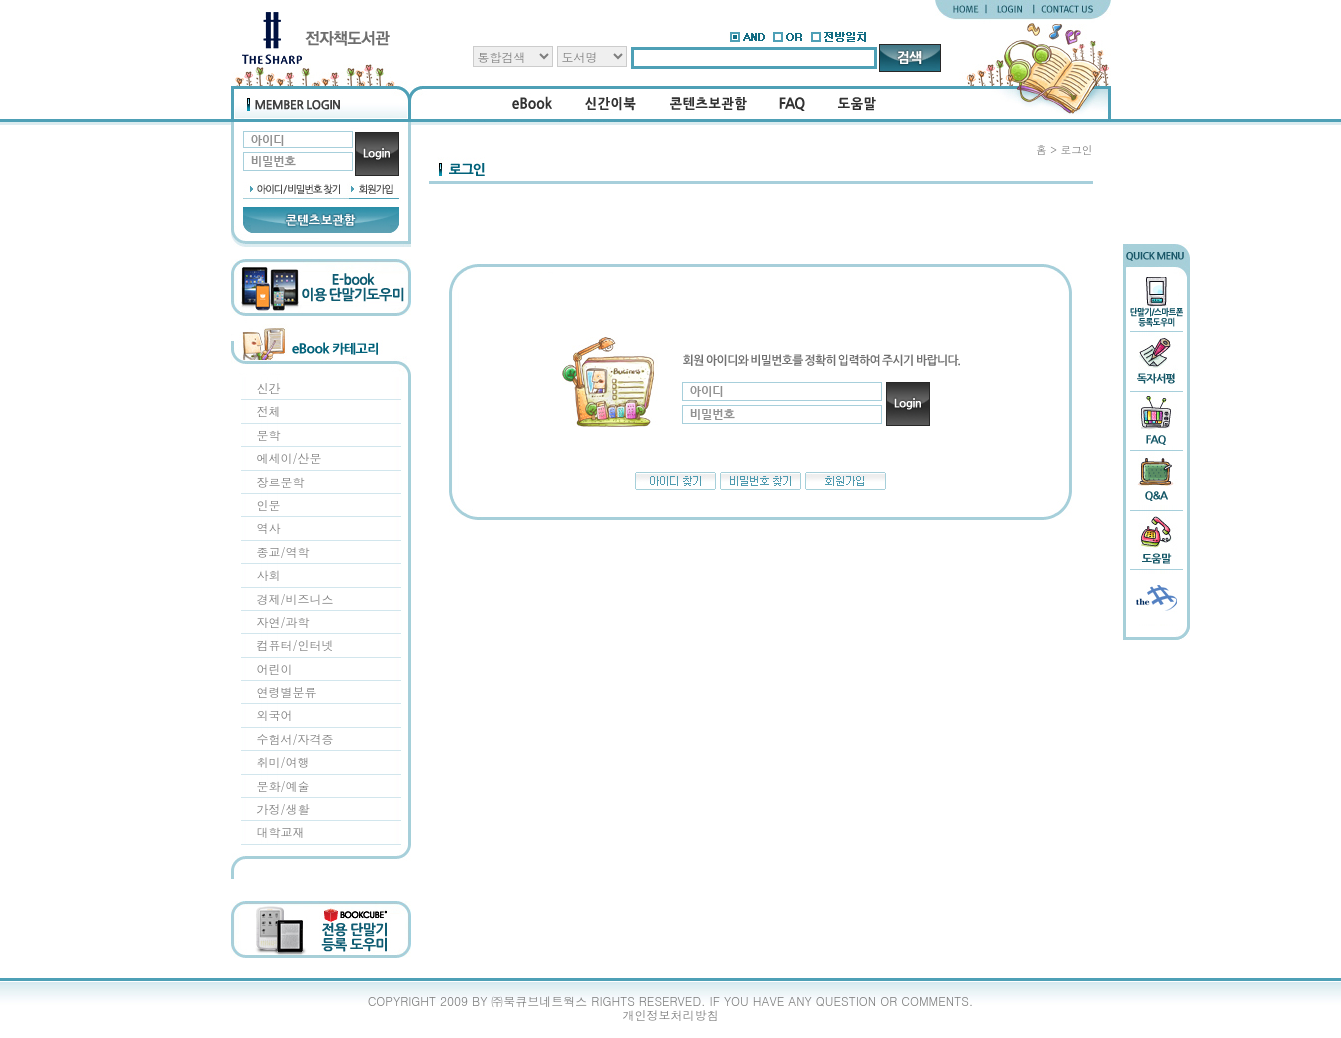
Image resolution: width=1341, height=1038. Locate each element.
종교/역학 (283, 551)
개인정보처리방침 (671, 1014)
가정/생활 (283, 808)
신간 (269, 387)
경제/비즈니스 (295, 598)
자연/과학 (283, 621)
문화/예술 (283, 785)
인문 (269, 504)
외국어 (275, 714)
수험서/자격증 (295, 738)
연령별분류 (287, 691)
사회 (269, 574)
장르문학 (281, 481)
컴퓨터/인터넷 (295, 644)
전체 (269, 410)
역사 (269, 527)
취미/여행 (283, 761)
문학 (269, 434)
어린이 (275, 668)
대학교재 (281, 831)
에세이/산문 (289, 457)
